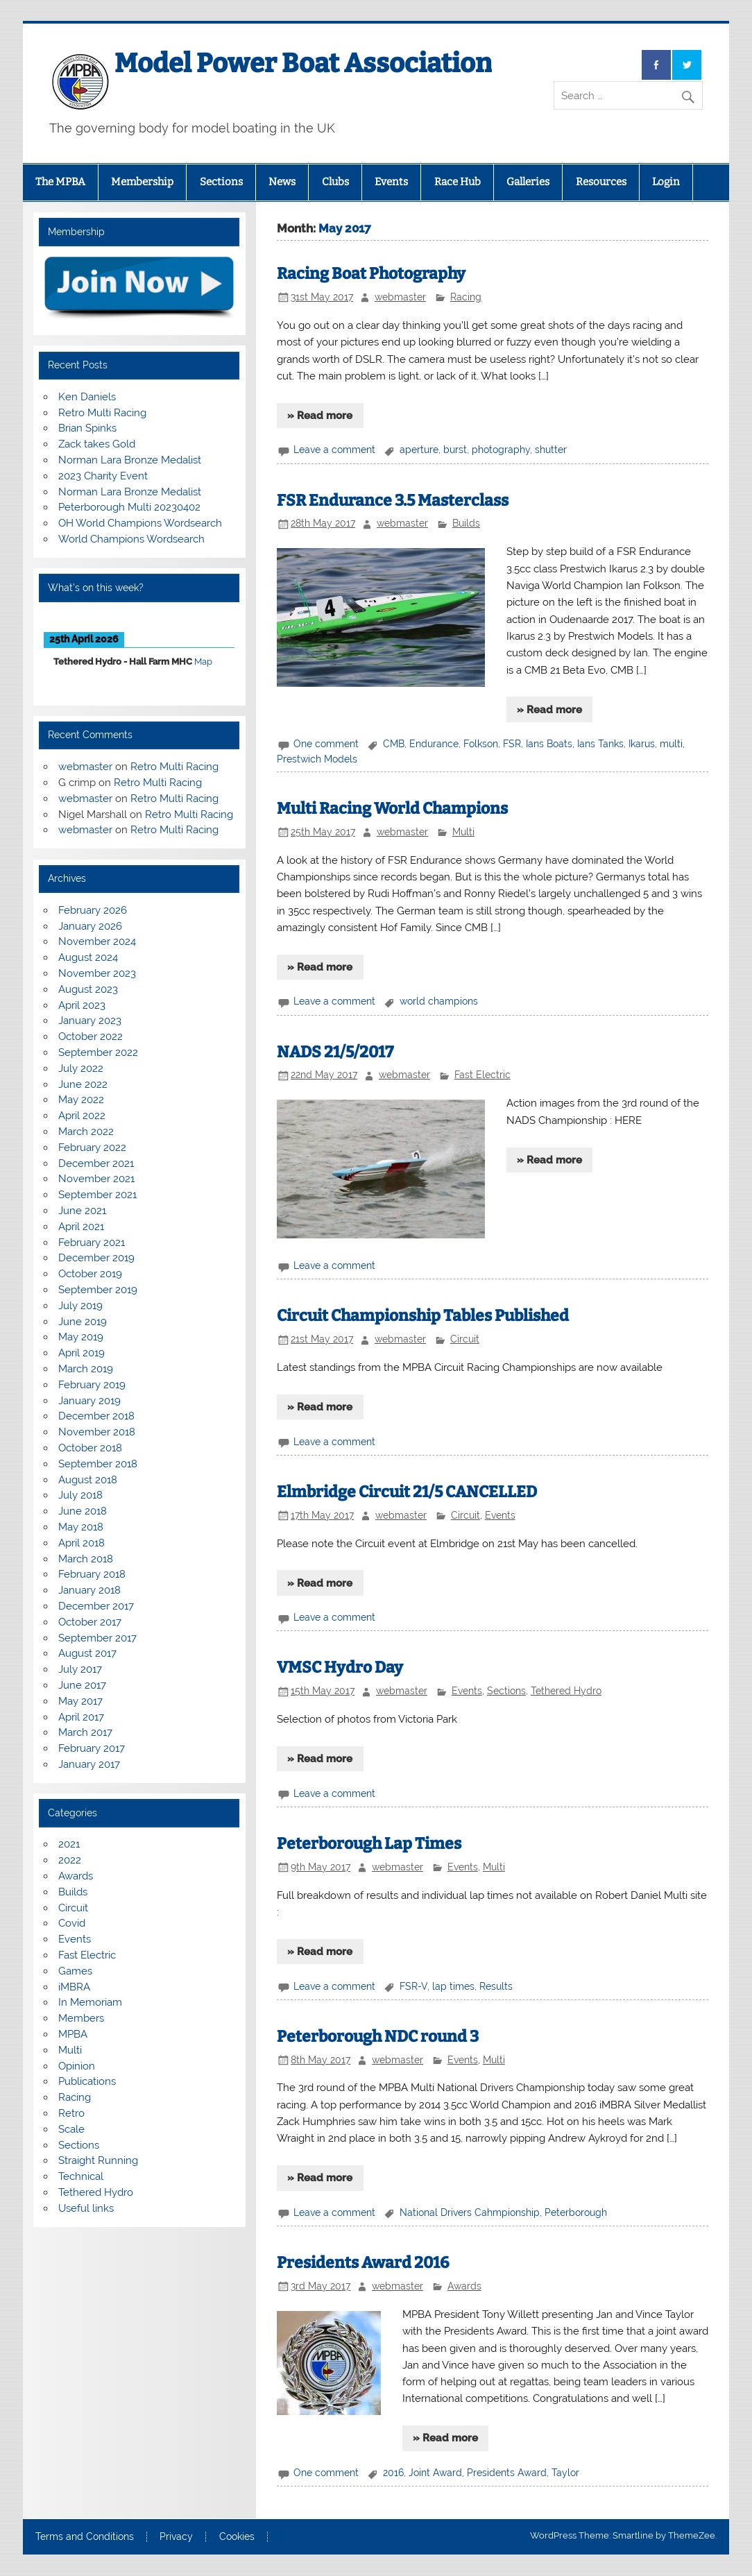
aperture (419, 449)
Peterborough (576, 2212)
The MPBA (60, 182)
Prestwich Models (317, 759)
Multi (463, 831)
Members (81, 2018)
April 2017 (81, 1717)
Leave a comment (334, 449)
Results (496, 1986)
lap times (453, 1986)
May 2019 (80, 1337)
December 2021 (96, 1163)
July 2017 (80, 1669)
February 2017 (91, 1748)
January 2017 (89, 1764)
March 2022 (86, 1131)
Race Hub (457, 182)
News (282, 182)
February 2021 (91, 1242)
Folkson (480, 743)
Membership (142, 182)
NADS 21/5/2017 (335, 1052)
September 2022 (98, 1052)
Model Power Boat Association (303, 63)
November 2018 (96, 1432)
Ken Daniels (87, 397)
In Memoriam (90, 2002)
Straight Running (98, 2160)
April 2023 (81, 1005)
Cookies (237, 2537)
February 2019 (92, 1385)
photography (501, 449)
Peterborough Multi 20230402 (129, 507)
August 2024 (88, 957)
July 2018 (80, 1495)
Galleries (527, 182)
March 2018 (85, 1559)
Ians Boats (549, 743)
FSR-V (413, 1986)
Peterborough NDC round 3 (378, 2036)
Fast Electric (482, 1074)
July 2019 (80, 1305)
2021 (69, 1844)
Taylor (565, 2472)
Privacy (176, 2537)
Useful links (86, 2208)
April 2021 (81, 1226)
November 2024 (97, 941)
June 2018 (82, 1511)
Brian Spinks (87, 428)
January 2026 (90, 926)
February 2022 (92, 1147)
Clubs (335, 182)
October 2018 (90, 1448)
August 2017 (87, 1653)
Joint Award (435, 2472)
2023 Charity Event (103, 476)
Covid (71, 1923)
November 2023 (97, 973)
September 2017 (97, 1638)
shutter (551, 449)
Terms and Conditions (84, 2537)
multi (671, 743)
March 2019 (85, 1369)
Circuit (464, 1339)
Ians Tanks (600, 743)
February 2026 (92, 910)
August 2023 (88, 989)
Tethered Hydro (566, 1690)
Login (666, 182)
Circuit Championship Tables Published (423, 1315)
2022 (69, 1860)
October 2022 (90, 1036)
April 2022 (81, 1115)
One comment (326, 743)
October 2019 (90, 1274)
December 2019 (96, 1258)
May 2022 (81, 1099)
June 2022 (83, 1084)
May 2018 (80, 1527)
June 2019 (82, 1321)
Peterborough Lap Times (369, 1843)
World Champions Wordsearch (131, 539)
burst (455, 449)
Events (391, 182)
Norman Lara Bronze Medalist (129, 460)
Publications (87, 2081)
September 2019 (97, 1289)
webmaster (400, 296)
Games (75, 1971)
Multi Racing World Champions (392, 808)
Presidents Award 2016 (363, 2262)
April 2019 (81, 1353)
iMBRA (74, 1987)
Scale (71, 2129)
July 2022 (80, 1068)
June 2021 (82, 1210)
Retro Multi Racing (102, 413)
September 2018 (97, 1464)
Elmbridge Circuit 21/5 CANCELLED (407, 1492)
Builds (466, 523)
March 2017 (85, 1732)
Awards (464, 2286)
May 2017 (80, 1701)
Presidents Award (507, 2472)
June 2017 (82, 1685)
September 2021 (97, 1194)
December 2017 (96, 1606)
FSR (512, 743)
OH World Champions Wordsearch (140, 523)
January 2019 (89, 1400)
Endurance (434, 743)
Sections (221, 182)
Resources (601, 182)
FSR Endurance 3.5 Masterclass (393, 500)
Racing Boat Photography (371, 273)
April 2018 (81, 1543)
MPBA (72, 2034)
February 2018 (92, 1574)
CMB (393, 743)
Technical (80, 2176)
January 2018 (89, 1590)
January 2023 (89, 1020)
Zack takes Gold (96, 444)
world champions (439, 1001)
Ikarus (642, 743)
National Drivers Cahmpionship (470, 2212)
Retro (71, 2113)
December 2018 (96, 1416)
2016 (393, 2472)
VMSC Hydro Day (340, 1667)
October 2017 (89, 1622)
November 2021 (96, 1178)
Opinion (76, 2066)
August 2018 (87, 1480)
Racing (465, 296)
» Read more (319, 415)
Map (203, 661)
